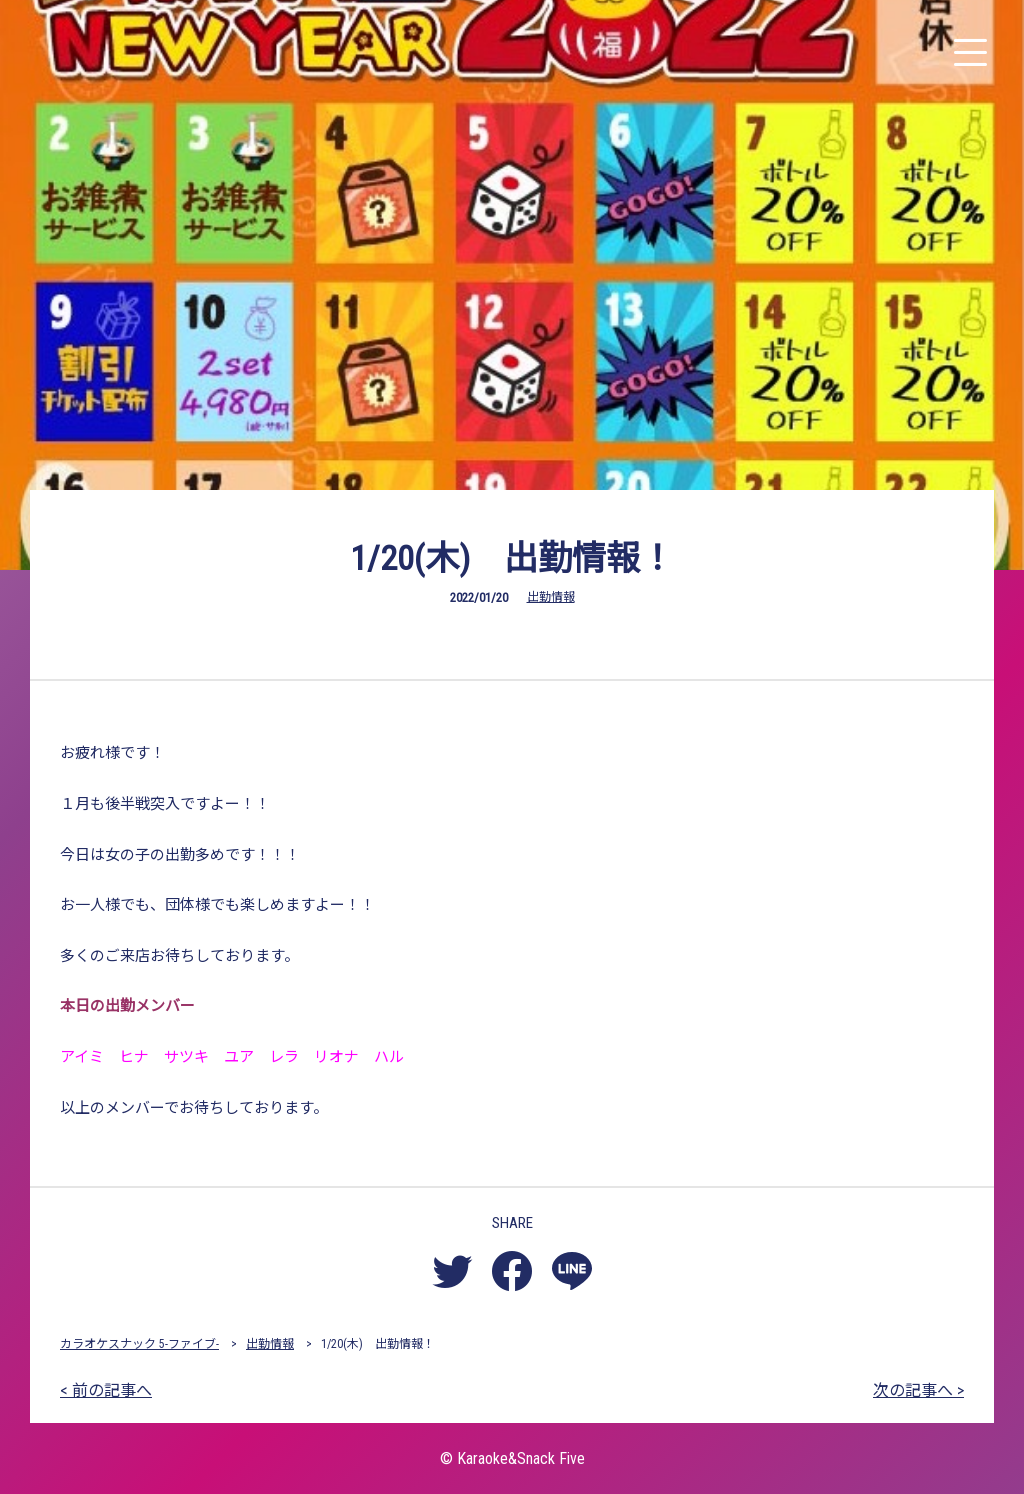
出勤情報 (551, 597)
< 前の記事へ (106, 1390)
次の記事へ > (918, 1390)
